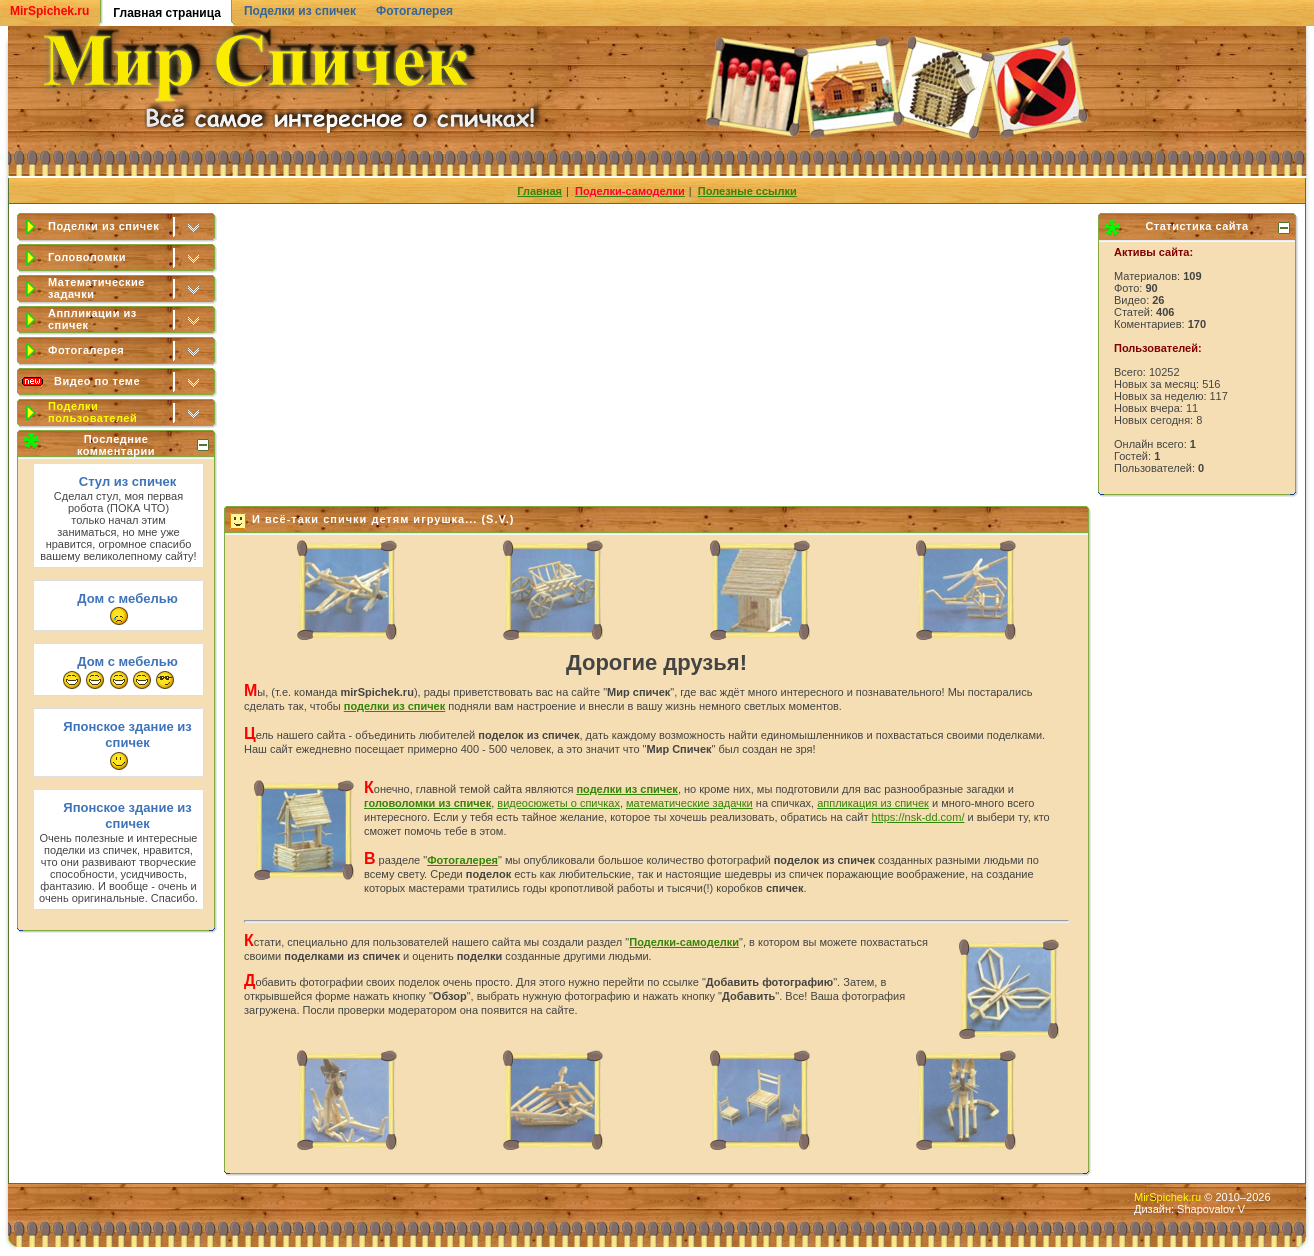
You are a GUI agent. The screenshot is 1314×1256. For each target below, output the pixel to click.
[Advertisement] (658, 351)
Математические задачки (96, 288)
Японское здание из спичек (127, 734)
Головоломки (87, 257)
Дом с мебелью (127, 598)
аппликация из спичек (873, 803)
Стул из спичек (127, 481)
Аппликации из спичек (92, 319)
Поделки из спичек (300, 11)
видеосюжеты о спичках (558, 803)
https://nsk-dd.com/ (918, 817)
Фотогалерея (414, 11)
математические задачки (689, 803)
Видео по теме (97, 381)
